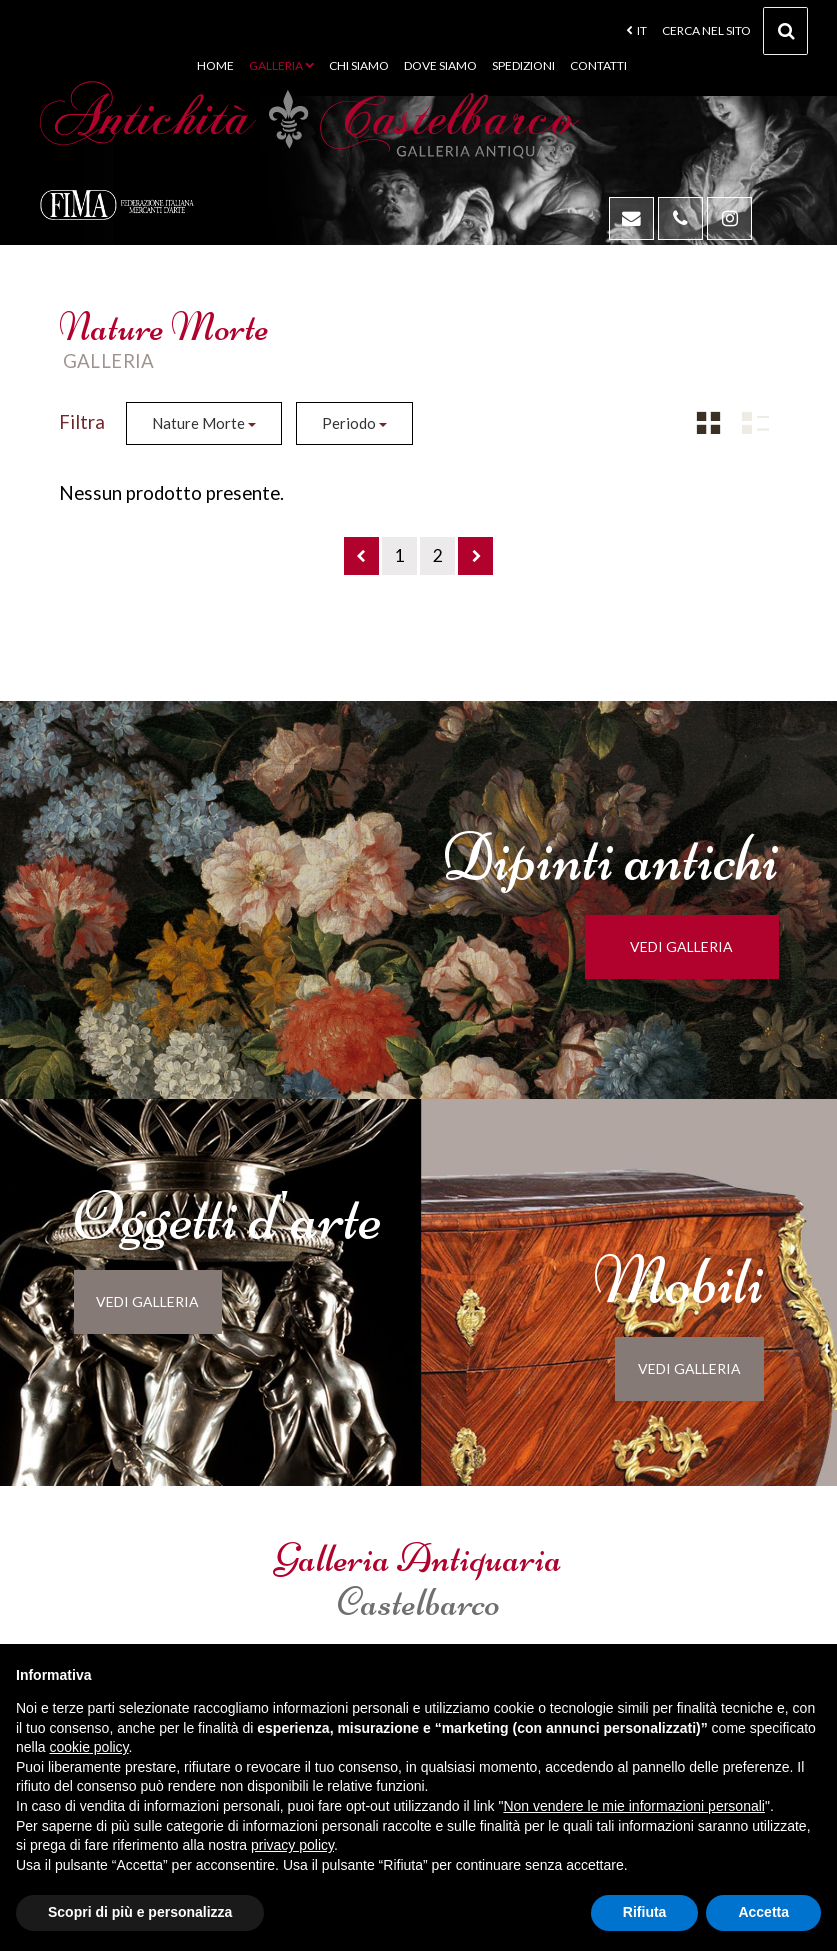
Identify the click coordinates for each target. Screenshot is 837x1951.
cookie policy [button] (88, 1747)
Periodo (354, 423)
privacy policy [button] (292, 1845)
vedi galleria (693, 946)
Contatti (598, 65)
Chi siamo (359, 65)
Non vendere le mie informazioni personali (633, 1806)
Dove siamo (440, 65)
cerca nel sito (735, 36)
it (636, 30)
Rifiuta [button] (645, 1912)
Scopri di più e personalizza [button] (140, 1912)
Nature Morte (204, 423)
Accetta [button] (763, 1912)
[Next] (475, 556)
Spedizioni (523, 65)
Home (215, 65)
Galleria (281, 65)
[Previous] (361, 556)
